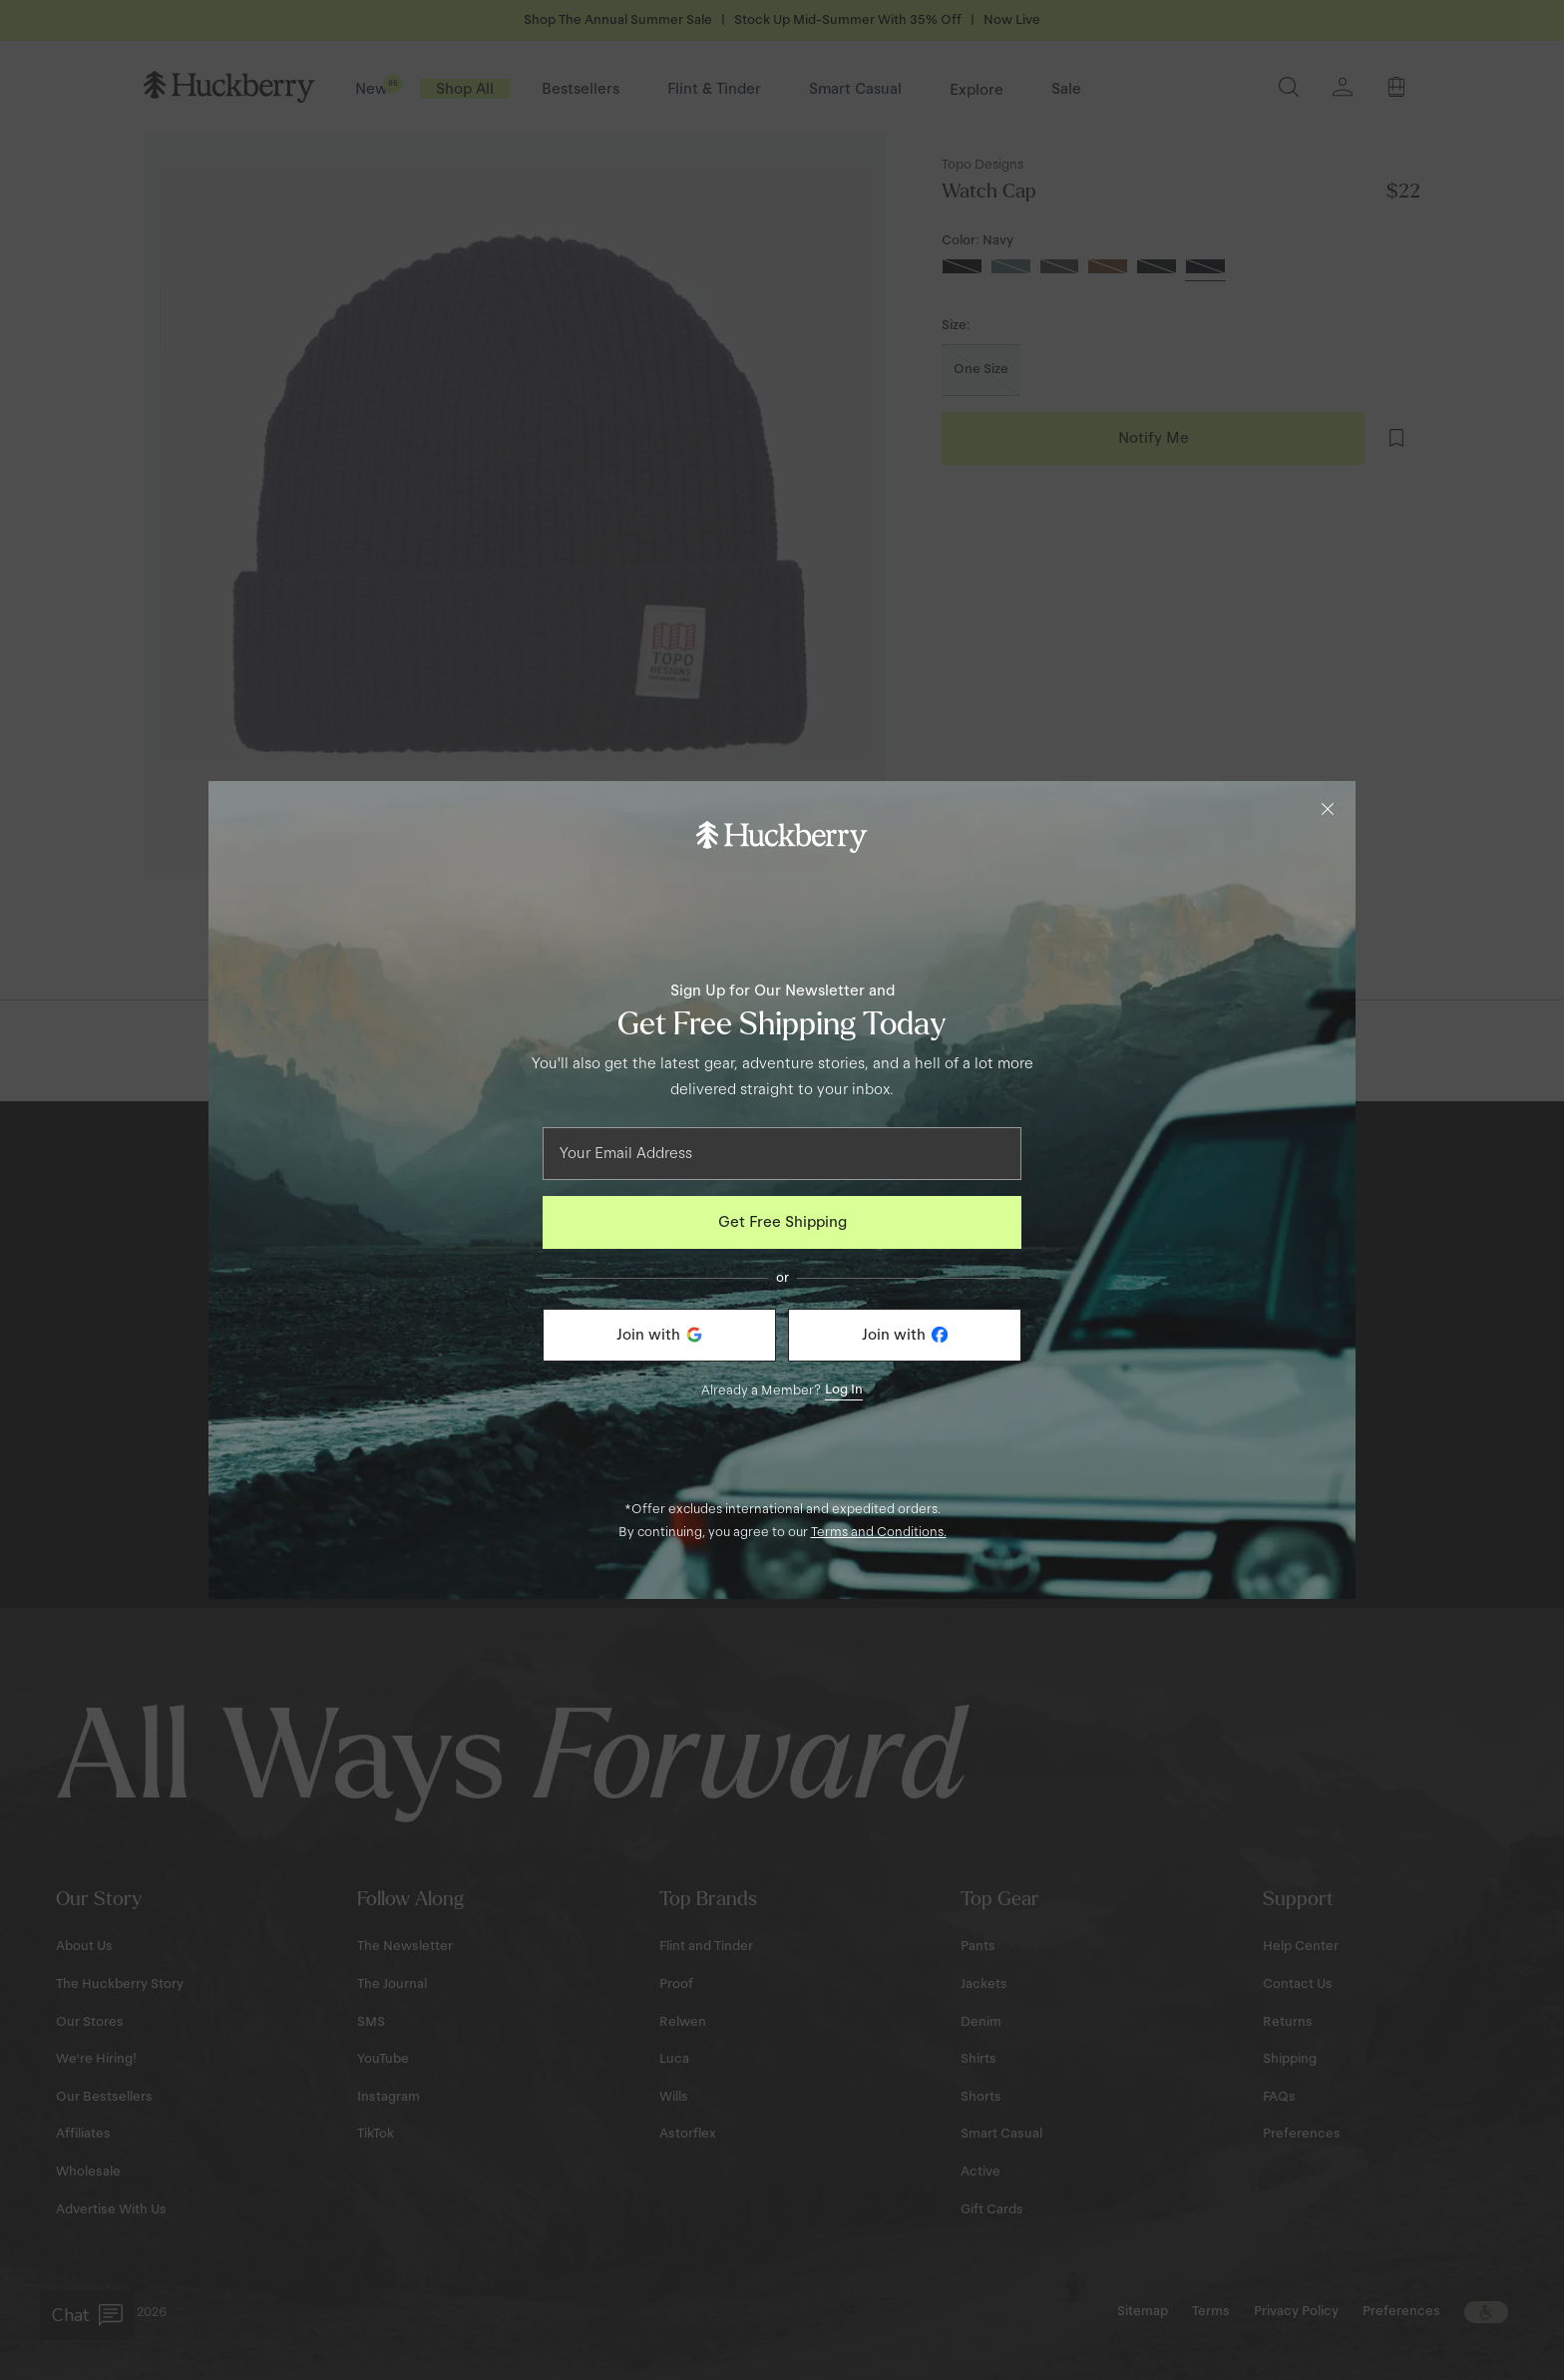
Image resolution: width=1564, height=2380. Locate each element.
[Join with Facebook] (904, 1335)
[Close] (1328, 809)
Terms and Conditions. (879, 1532)
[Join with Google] (659, 1335)
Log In (844, 1389)
